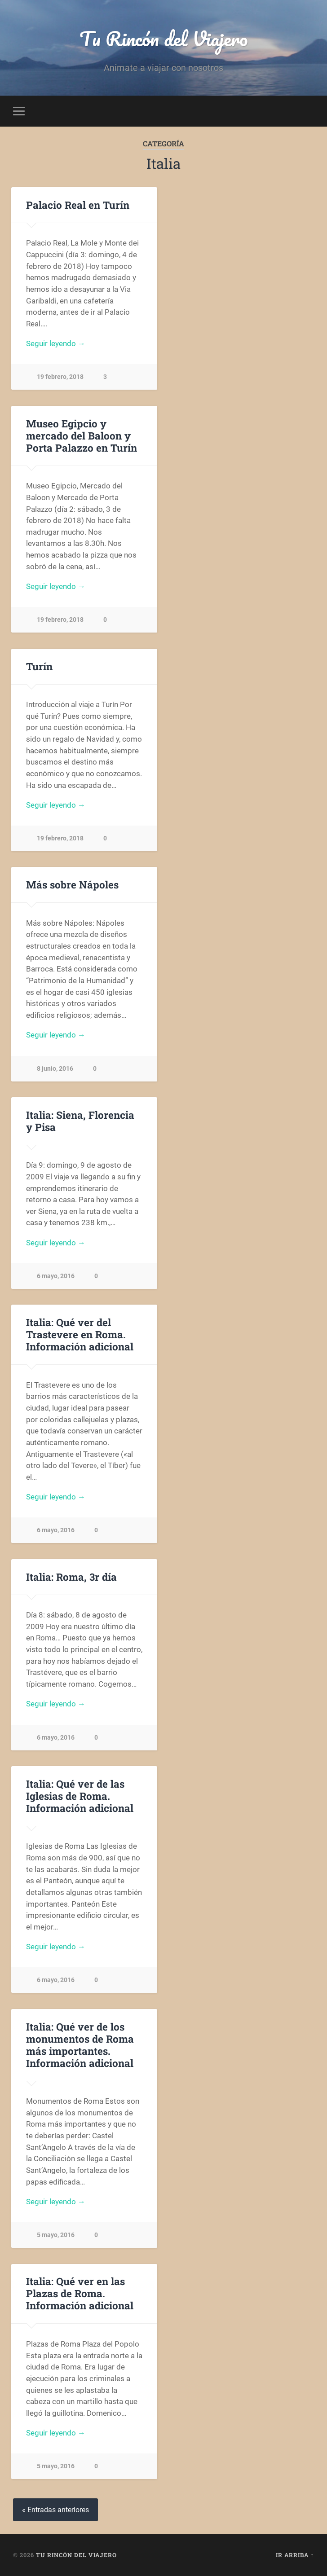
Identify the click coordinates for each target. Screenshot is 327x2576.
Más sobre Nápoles (72, 884)
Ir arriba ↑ (295, 2554)
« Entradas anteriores (55, 2510)
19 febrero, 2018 (60, 377)
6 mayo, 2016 (56, 1276)
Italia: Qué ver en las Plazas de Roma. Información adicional (79, 2293)
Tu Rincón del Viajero (164, 38)
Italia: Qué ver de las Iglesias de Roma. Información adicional (79, 1796)
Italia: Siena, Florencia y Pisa (80, 1121)
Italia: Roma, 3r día (71, 1576)
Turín (39, 666)
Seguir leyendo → (55, 343)
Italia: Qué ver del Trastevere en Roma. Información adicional (79, 1334)
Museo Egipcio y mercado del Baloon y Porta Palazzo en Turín (81, 435)
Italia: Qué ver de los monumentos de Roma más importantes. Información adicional (80, 2045)
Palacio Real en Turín (77, 204)
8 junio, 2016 (55, 1069)
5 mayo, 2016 (56, 2235)
